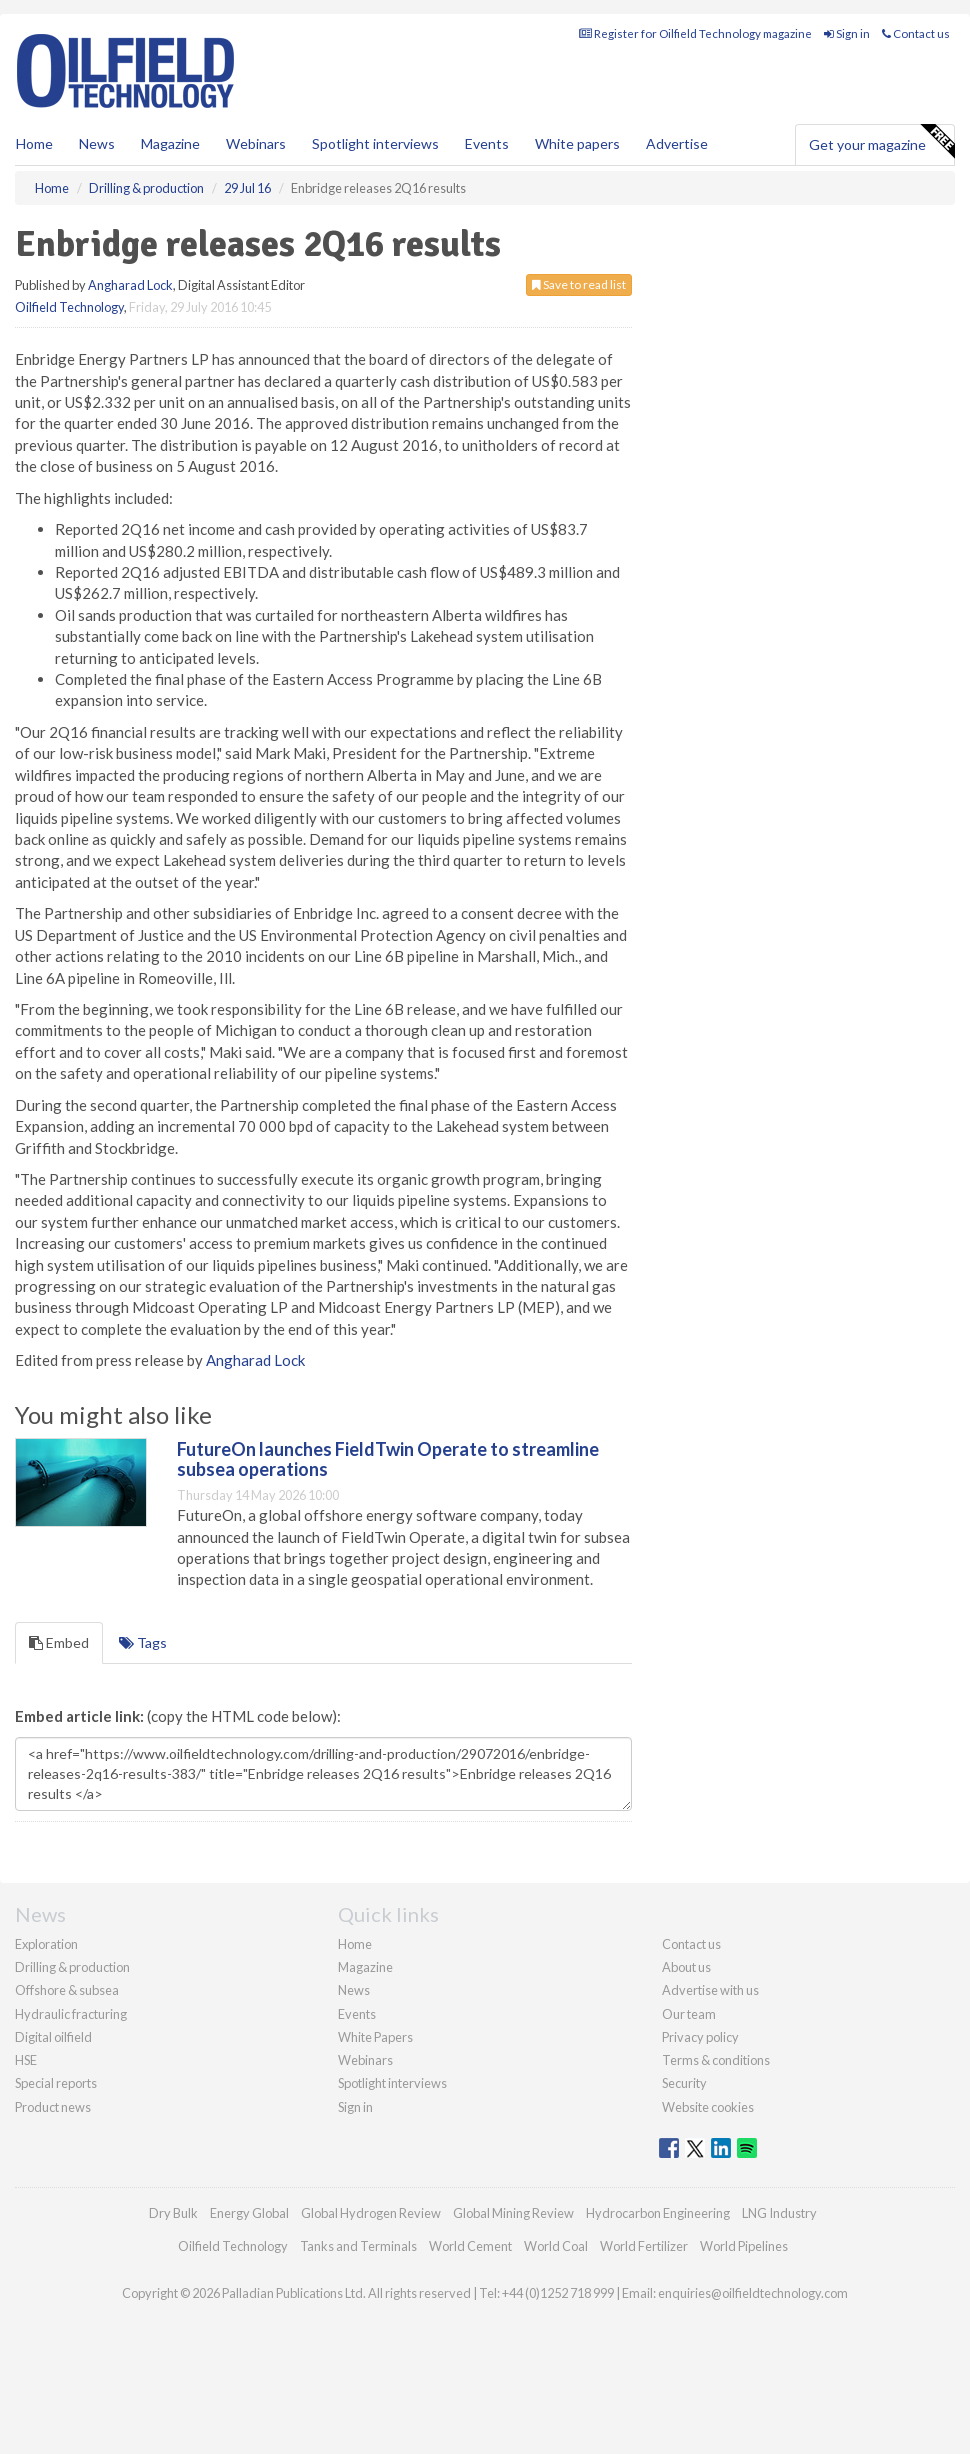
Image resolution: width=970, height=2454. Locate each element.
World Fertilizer (644, 2246)
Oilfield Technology (69, 307)
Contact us (916, 33)
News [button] (97, 143)
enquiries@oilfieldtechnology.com (753, 2293)
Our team (689, 2014)
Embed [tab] (59, 1642)
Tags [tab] (143, 1642)
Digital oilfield (53, 2037)
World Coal (556, 2246)
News (354, 1990)
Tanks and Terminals (358, 2246)
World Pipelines (744, 2246)
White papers (577, 143)
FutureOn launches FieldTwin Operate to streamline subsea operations (388, 1459)
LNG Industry (779, 2213)
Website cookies (708, 2107)
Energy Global (249, 2213)
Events (487, 143)
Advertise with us (710, 1990)
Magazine (170, 143)
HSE (26, 2060)
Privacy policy (700, 2037)
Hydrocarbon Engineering (658, 2213)
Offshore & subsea (67, 1990)
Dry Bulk (173, 2213)
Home (34, 143)
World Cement (470, 2246)
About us (686, 1967)
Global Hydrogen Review (371, 2213)
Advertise (677, 143)
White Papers (375, 2037)
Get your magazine (881, 142)
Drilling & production (72, 1967)
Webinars (256, 143)
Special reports (56, 2083)
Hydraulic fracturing (71, 2014)
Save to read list (579, 284)
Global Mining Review (513, 2213)
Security (684, 2083)
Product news (53, 2107)
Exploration (46, 1944)
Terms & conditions (716, 2060)
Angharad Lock (130, 285)
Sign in (847, 33)
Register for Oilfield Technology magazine (695, 33)
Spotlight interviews (375, 143)
